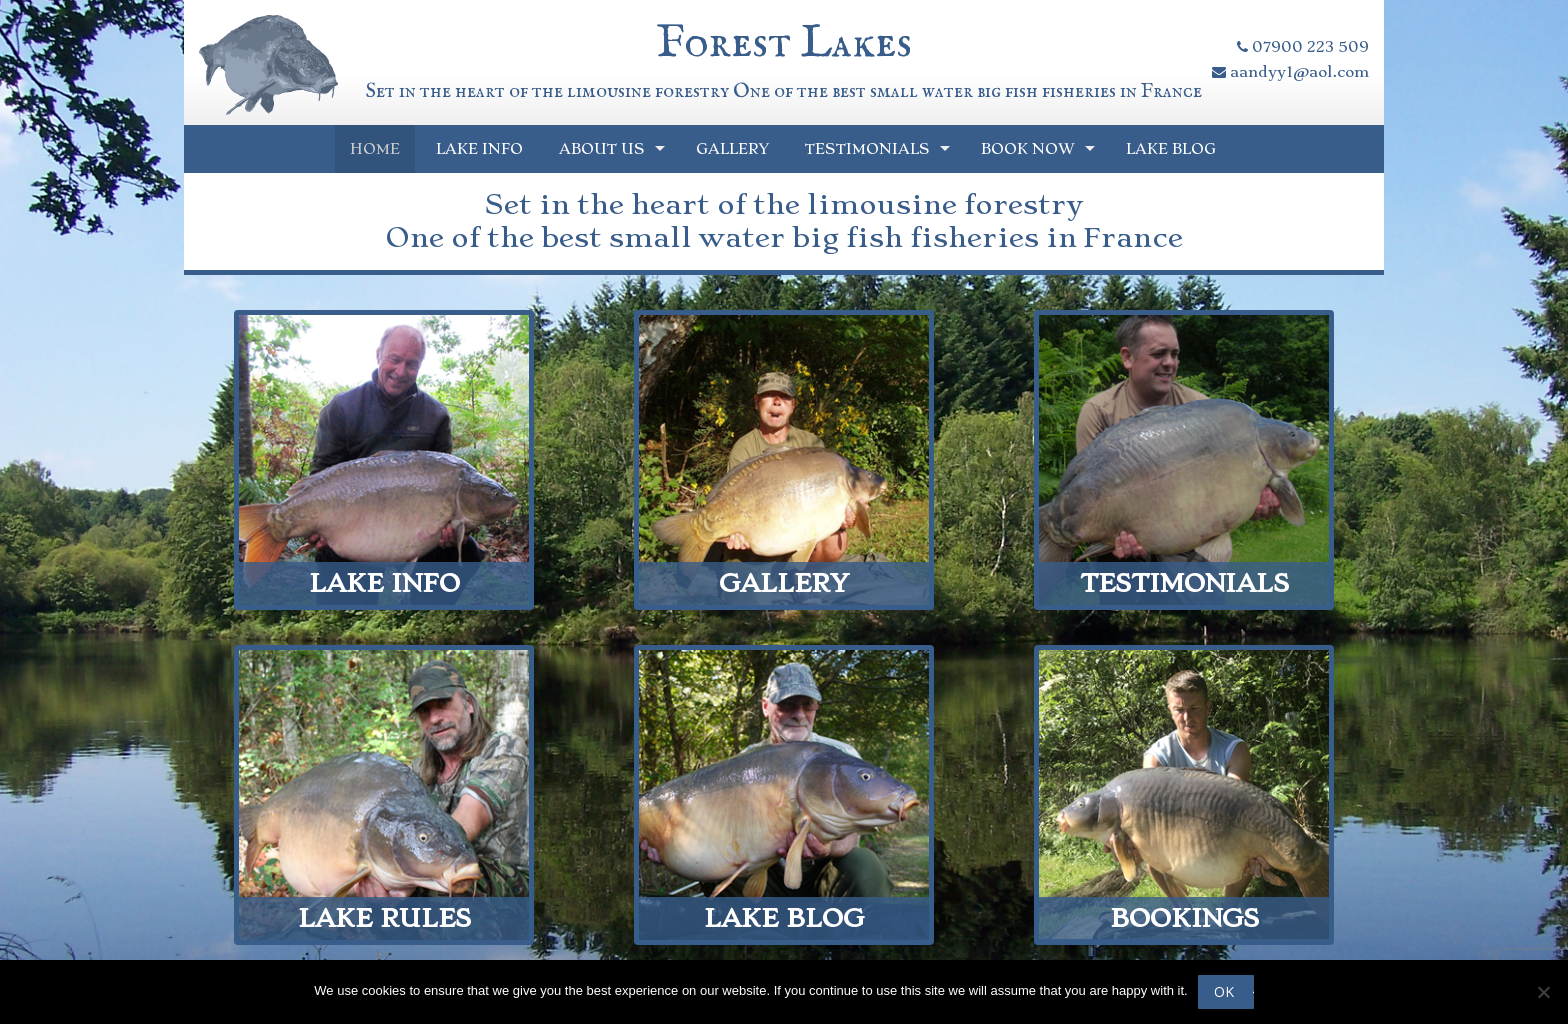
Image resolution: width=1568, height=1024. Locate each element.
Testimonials (867, 149)
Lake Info (479, 149)
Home (375, 149)
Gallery (732, 149)
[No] (1543, 992)
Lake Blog (1171, 149)
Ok (1224, 991)
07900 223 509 (1303, 47)
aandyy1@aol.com (1290, 72)
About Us (602, 149)
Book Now (1028, 149)
